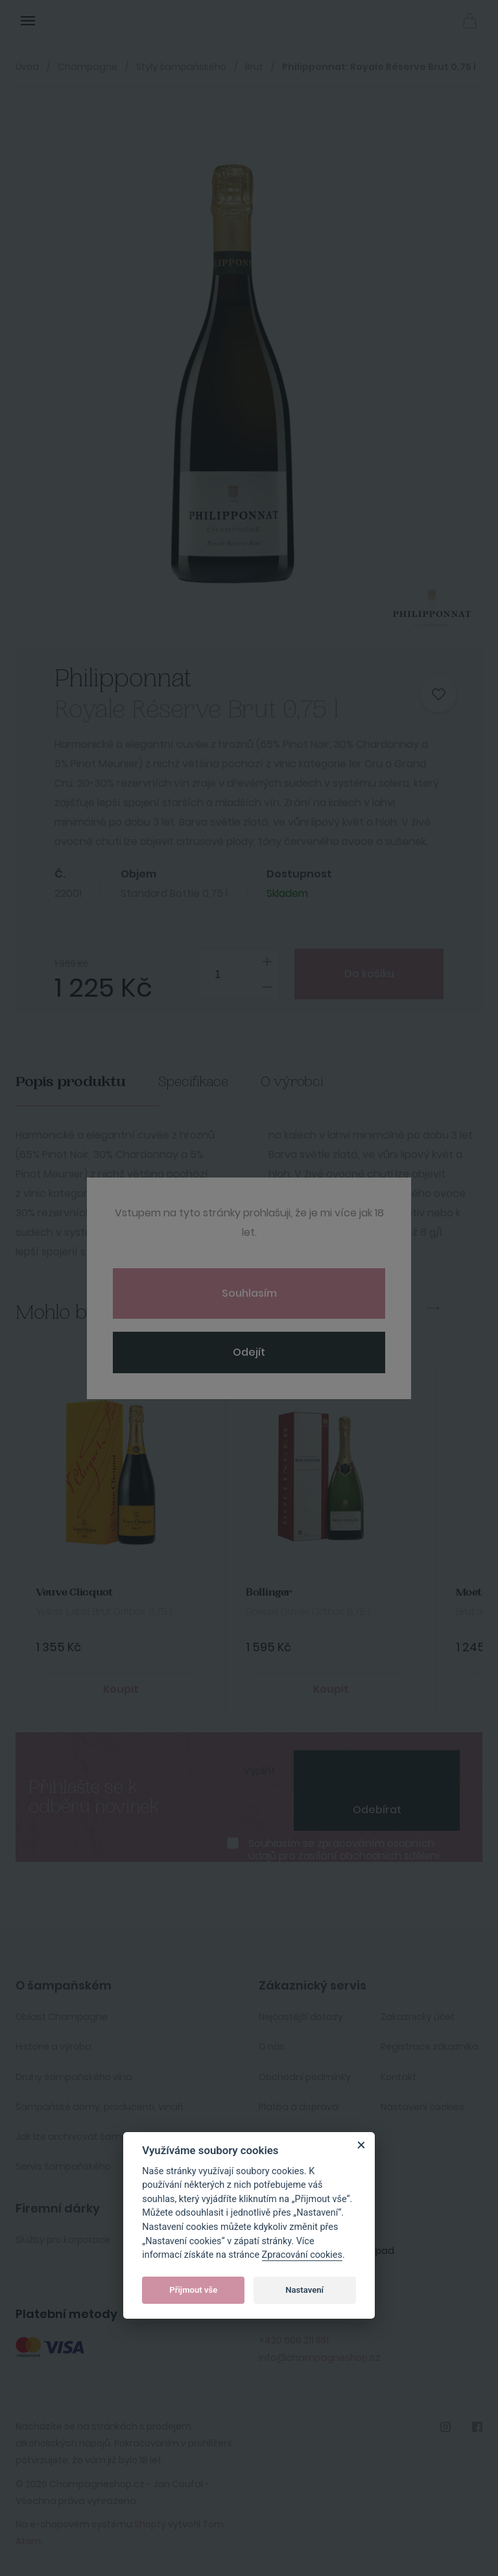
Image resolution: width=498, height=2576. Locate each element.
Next (433, 1308)
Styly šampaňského (181, 66)
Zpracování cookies (302, 2254)
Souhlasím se (344, 1849)
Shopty (150, 2524)
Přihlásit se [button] (440, 20)
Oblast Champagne (62, 2016)
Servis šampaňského (63, 2166)
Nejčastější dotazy (301, 2016)
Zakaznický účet (418, 2016)
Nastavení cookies (422, 2106)
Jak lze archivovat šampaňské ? (89, 2136)
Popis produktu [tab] (71, 1082)
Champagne (87, 66)
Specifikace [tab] (193, 1082)
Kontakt (398, 2077)
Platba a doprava (298, 2106)
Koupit (121, 1689)
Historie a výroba (53, 2046)
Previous (386, 1308)
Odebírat (377, 1809)
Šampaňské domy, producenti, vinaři (99, 2106)
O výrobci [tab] (292, 1082)
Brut (254, 66)
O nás (272, 2046)
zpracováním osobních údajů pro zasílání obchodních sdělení (344, 1849)
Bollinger (269, 1592)
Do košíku (369, 973)
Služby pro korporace (63, 2239)
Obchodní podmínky (305, 2077)
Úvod (27, 66)
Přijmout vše (193, 2290)
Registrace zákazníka (430, 2046)
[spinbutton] (238, 974)
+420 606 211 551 (294, 2340)
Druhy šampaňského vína (74, 2077)
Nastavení (304, 2290)
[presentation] (377, 1769)
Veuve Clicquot (74, 1592)
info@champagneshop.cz (320, 2357)
